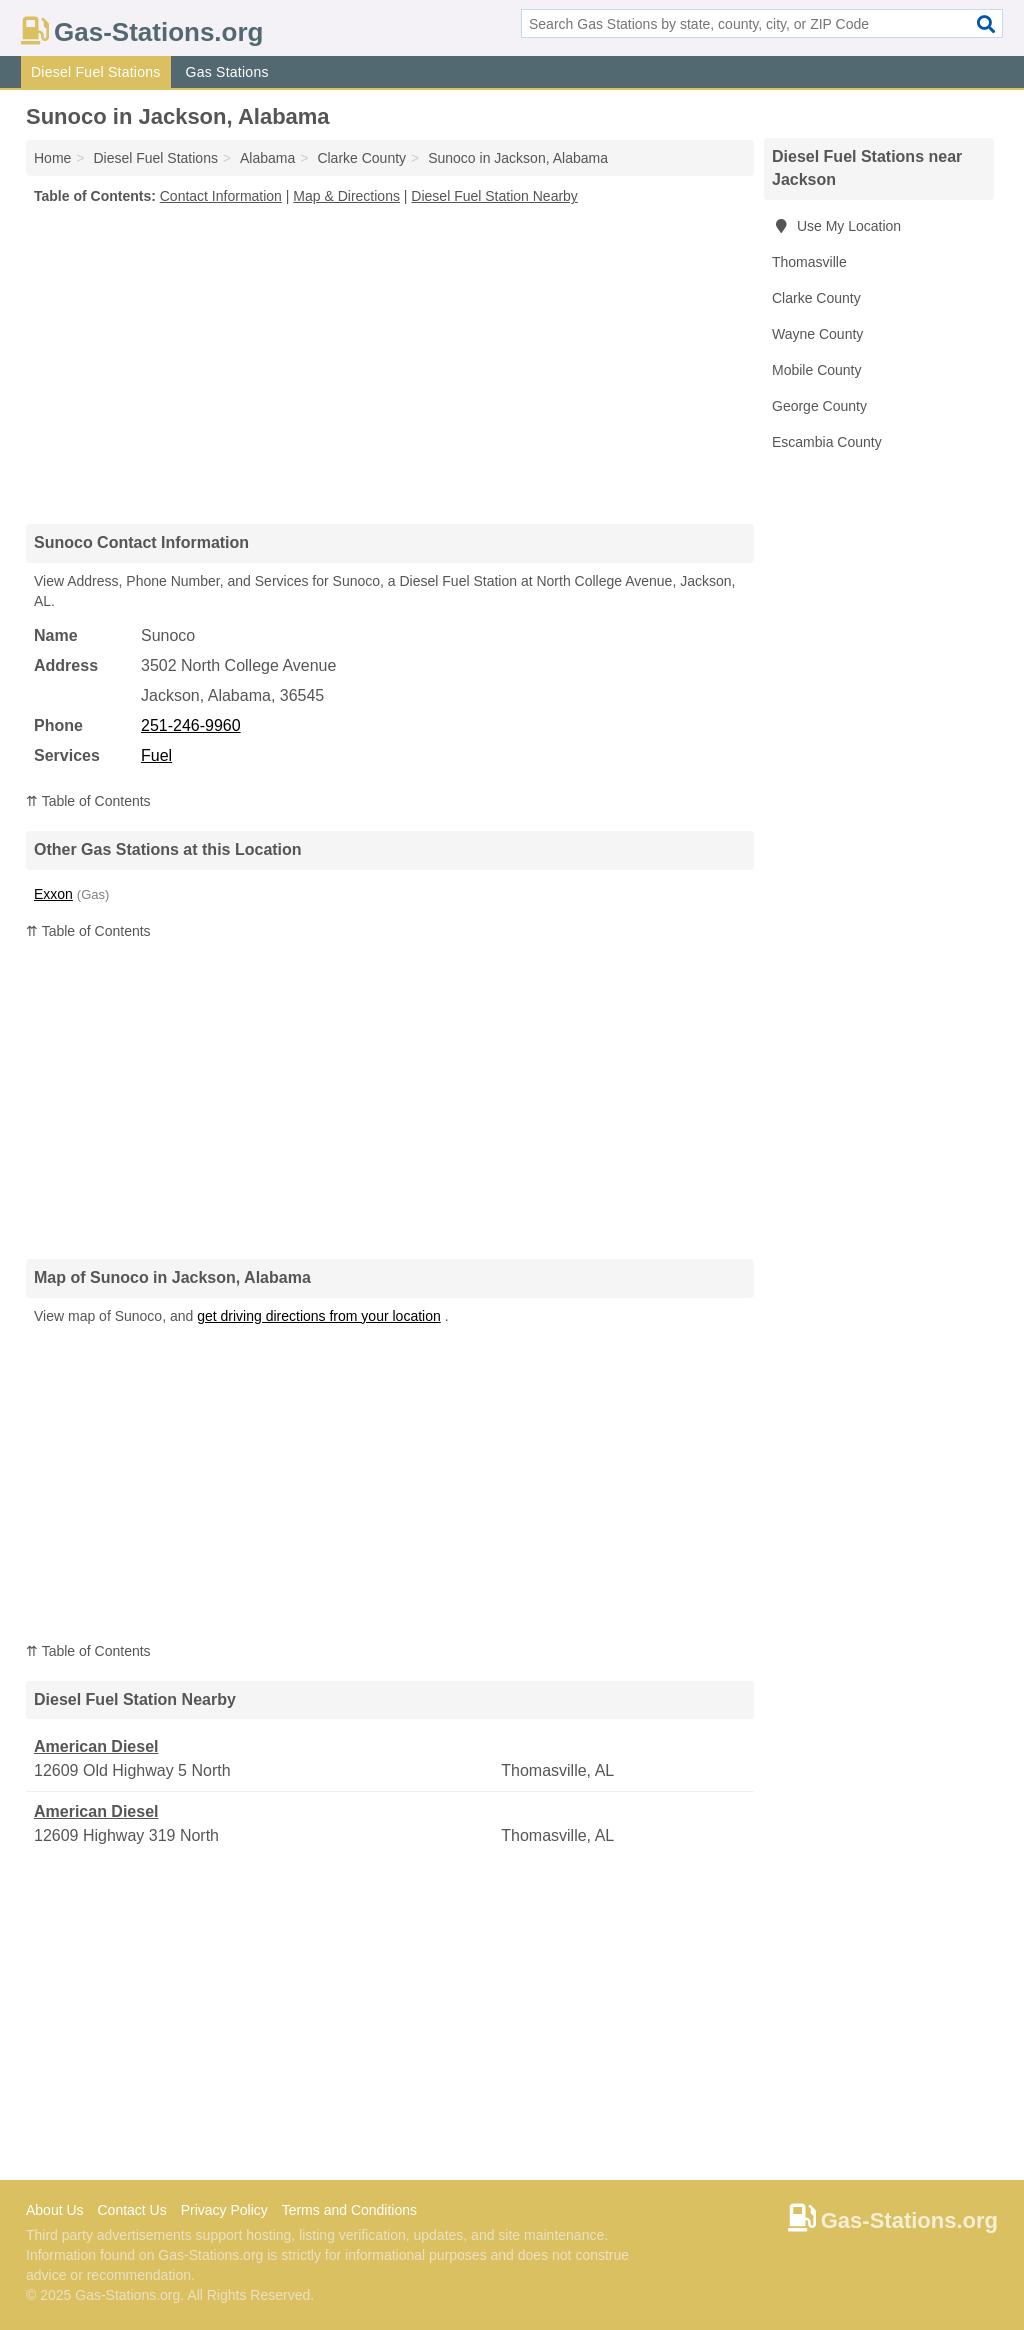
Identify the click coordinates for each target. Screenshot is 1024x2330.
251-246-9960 (191, 725)
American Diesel (96, 1746)
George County (819, 406)
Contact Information (221, 196)
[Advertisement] (390, 364)
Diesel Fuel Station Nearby (494, 196)
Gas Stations (227, 72)
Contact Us (131, 2210)
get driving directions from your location (319, 1316)
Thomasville (809, 262)
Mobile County (817, 370)
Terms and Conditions (349, 2210)
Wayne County (817, 334)
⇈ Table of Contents (88, 801)
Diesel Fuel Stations (96, 72)
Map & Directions (346, 196)
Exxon (53, 894)
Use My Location (836, 226)
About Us (55, 2210)
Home (52, 158)
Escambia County (827, 442)
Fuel (156, 755)
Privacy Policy (224, 2210)
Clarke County (816, 298)
